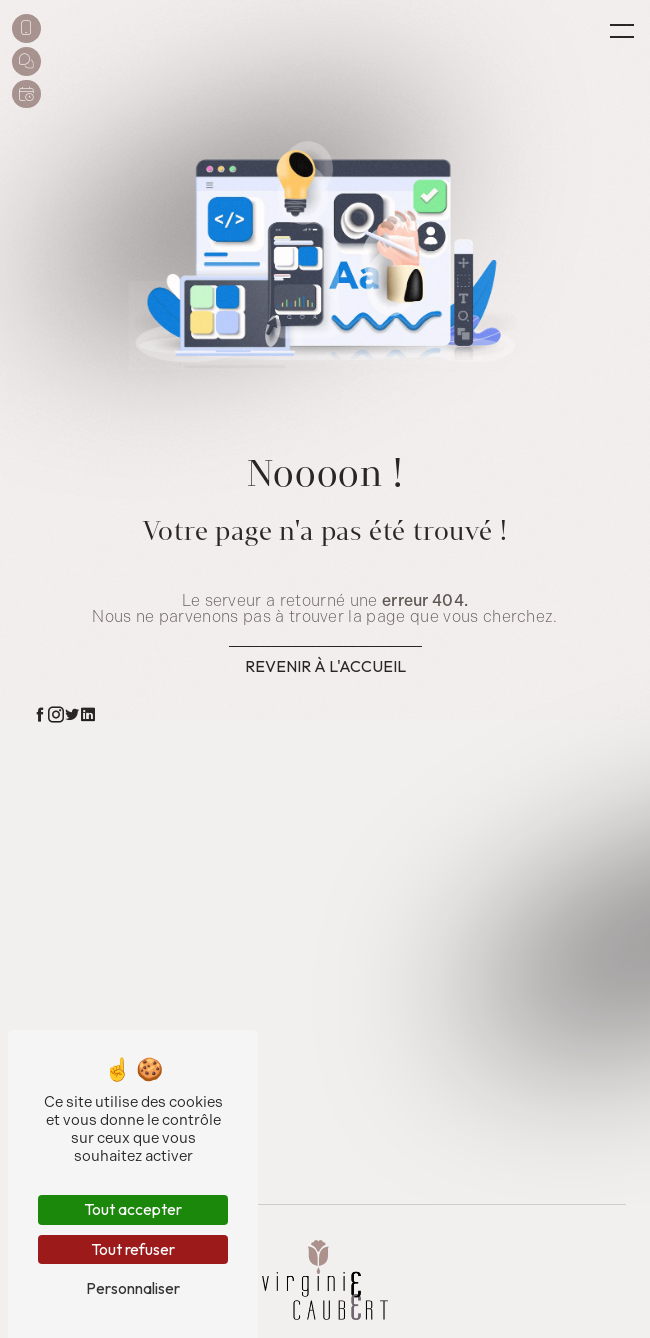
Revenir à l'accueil (325, 666)
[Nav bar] (622, 30)
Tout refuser (133, 1249)
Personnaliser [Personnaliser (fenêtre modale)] (133, 1288)
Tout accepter (133, 1209)
